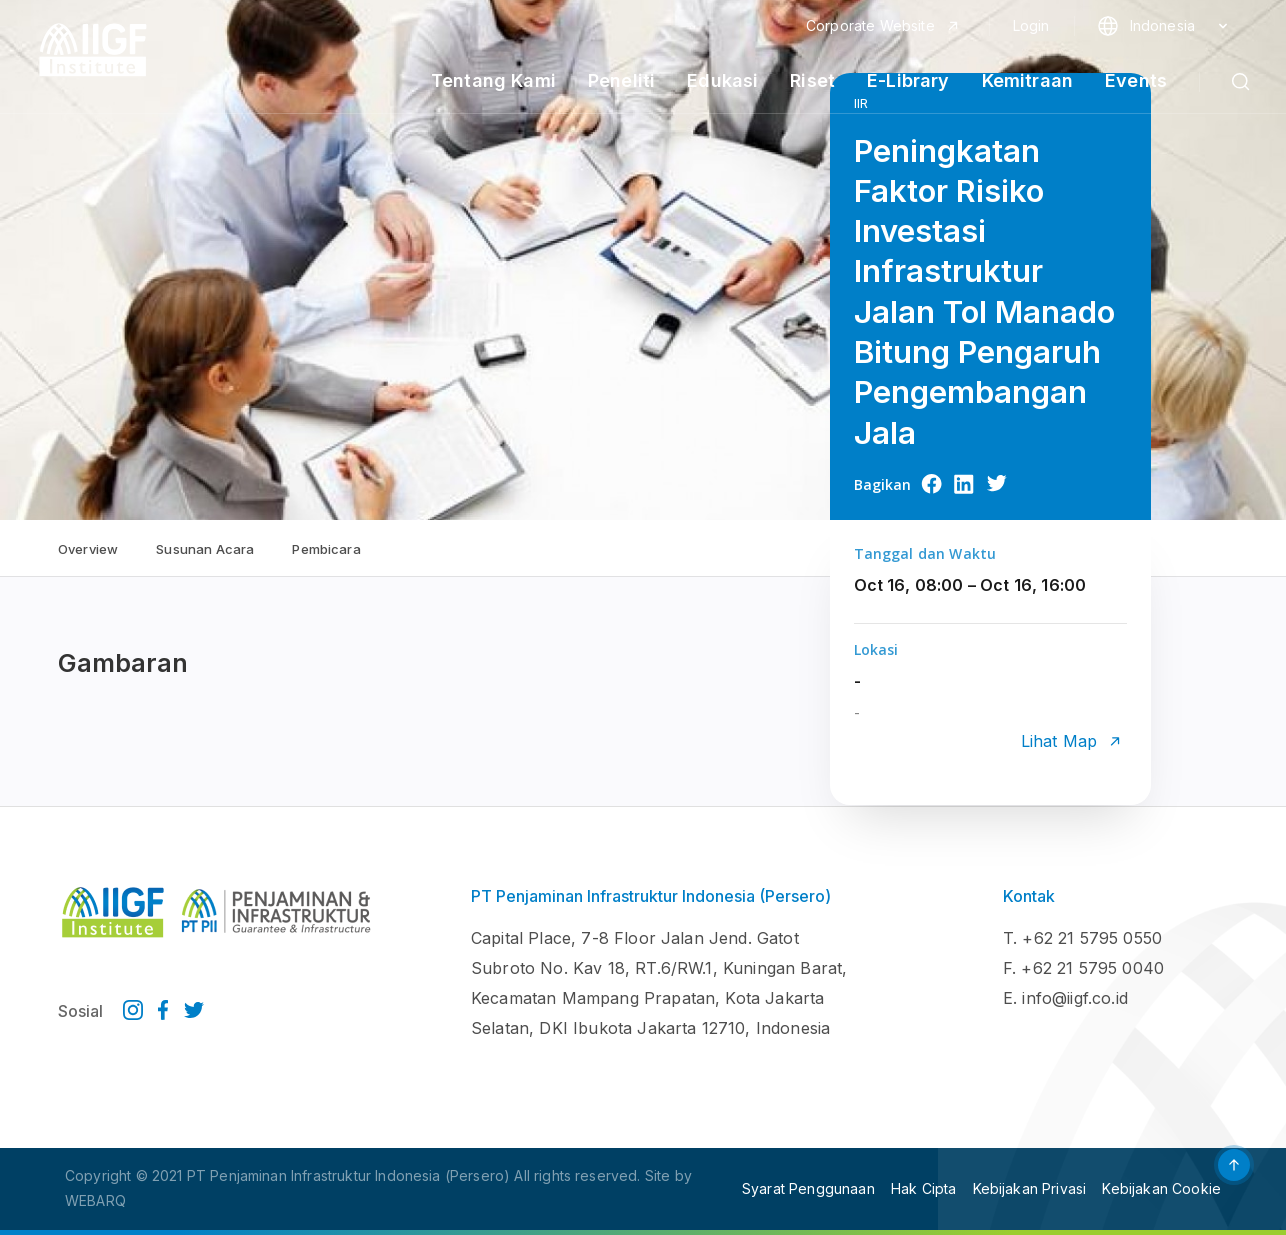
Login (1031, 26)
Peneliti (621, 81)
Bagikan (883, 484)
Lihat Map (1059, 741)
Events (1136, 81)
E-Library (908, 81)
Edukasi (722, 81)
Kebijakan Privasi (1030, 1188)
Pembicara (326, 549)
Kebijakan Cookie (1161, 1188)
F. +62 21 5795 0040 (1083, 968)
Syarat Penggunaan (808, 1188)
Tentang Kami (493, 81)
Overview (88, 549)
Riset (812, 81)
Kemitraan (1027, 81)
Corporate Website (870, 26)
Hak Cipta (923, 1188)
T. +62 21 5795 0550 (1082, 938)
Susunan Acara (205, 549)
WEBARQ (95, 1200)
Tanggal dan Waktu (925, 553)
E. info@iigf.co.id (1065, 998)
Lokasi (876, 649)
